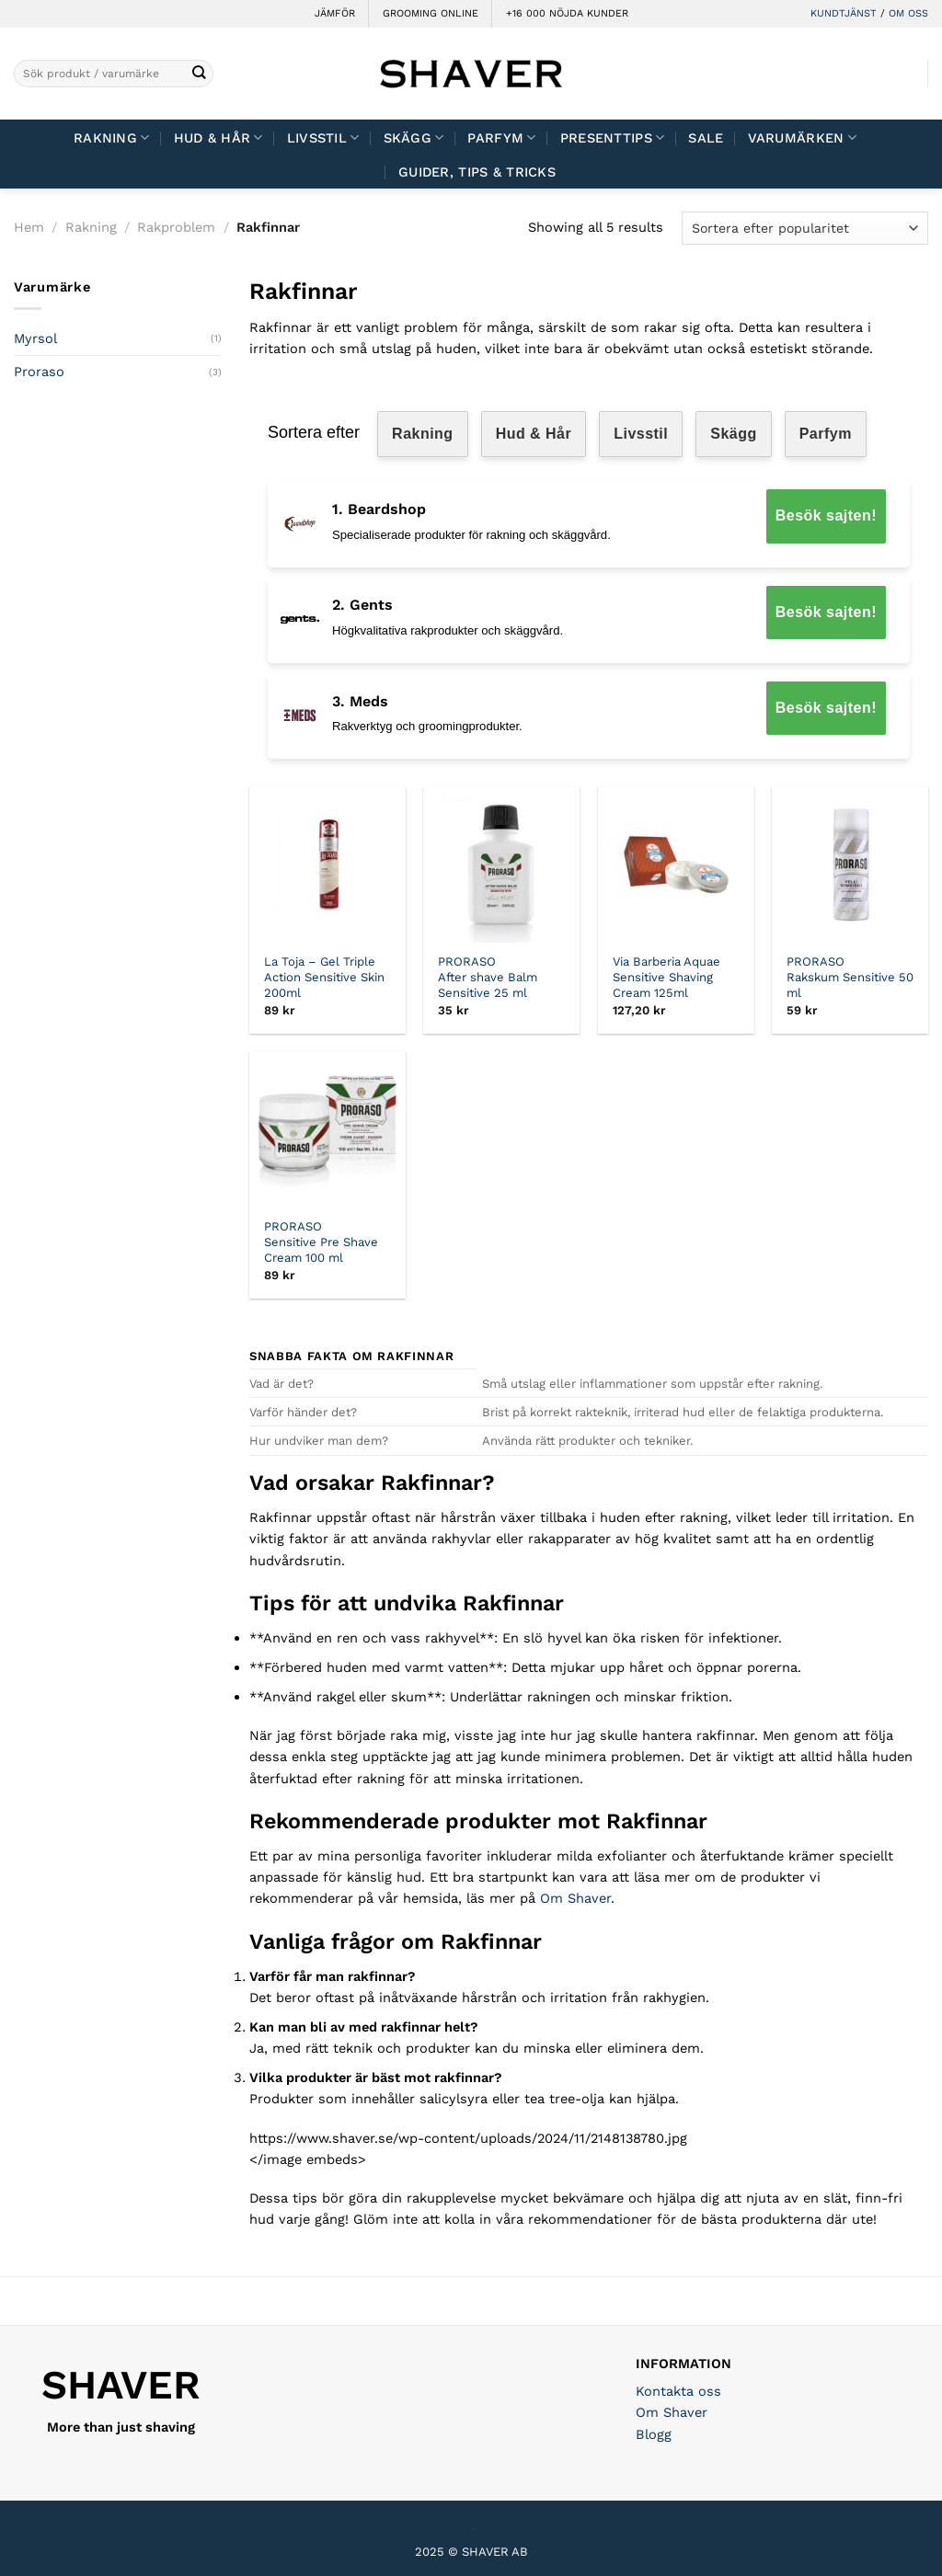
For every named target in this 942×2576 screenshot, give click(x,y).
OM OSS (908, 13)
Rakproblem (176, 227)
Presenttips (612, 137)
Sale (705, 138)
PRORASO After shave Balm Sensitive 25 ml (487, 977)
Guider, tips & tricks (477, 172)
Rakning (112, 137)
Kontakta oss (678, 2391)
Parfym (501, 137)
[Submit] (198, 74)
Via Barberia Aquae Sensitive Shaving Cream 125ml (666, 977)
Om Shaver (575, 1898)
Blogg (654, 2434)
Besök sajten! (826, 515)
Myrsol (35, 338)
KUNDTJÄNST (843, 13)
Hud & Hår (218, 137)
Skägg (414, 137)
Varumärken (802, 137)
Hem (29, 227)
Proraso (39, 371)
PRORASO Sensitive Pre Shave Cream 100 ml (321, 1242)
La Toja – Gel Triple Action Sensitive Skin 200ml (324, 977)
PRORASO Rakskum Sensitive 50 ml (850, 977)
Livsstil (323, 137)
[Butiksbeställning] (805, 228)
